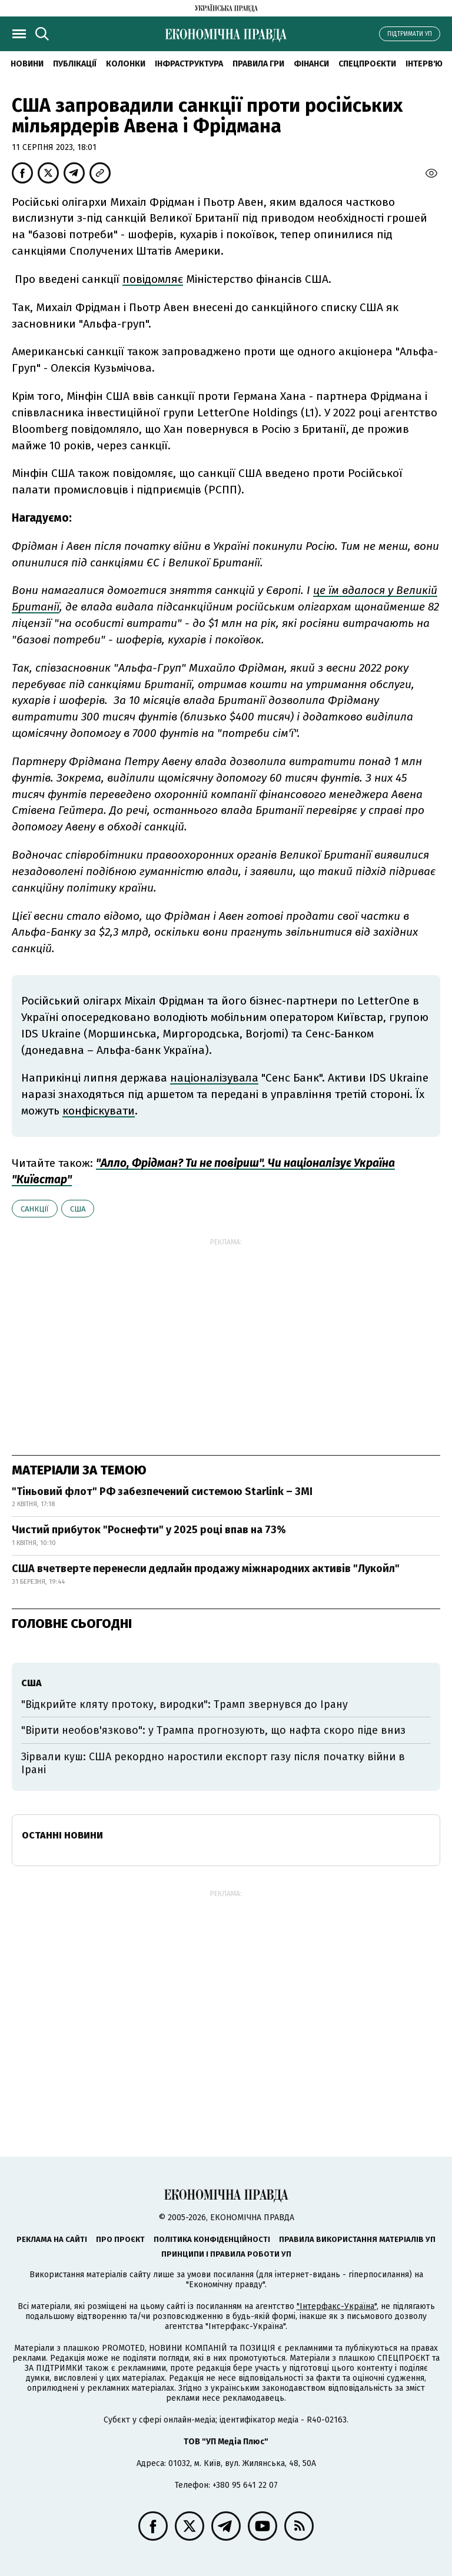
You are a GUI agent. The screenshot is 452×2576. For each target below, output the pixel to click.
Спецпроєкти (367, 64)
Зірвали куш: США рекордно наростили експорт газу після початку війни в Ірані (213, 1763)
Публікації (75, 64)
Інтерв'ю (424, 64)
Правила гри (258, 64)
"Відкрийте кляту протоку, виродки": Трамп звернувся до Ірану (184, 1704)
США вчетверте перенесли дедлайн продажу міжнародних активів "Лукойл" (206, 1568)
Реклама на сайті (51, 2239)
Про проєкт (120, 2239)
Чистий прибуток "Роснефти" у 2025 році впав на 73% (149, 1529)
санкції (35, 1208)
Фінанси (311, 64)
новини (27, 64)
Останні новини (62, 1835)
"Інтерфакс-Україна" (337, 2306)
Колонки (125, 64)
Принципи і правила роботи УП (226, 2254)
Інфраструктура (189, 64)
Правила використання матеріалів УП (357, 2239)
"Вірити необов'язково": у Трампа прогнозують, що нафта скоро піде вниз (213, 1730)
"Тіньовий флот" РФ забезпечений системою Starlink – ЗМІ (162, 1491)
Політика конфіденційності (212, 2239)
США (77, 1208)
